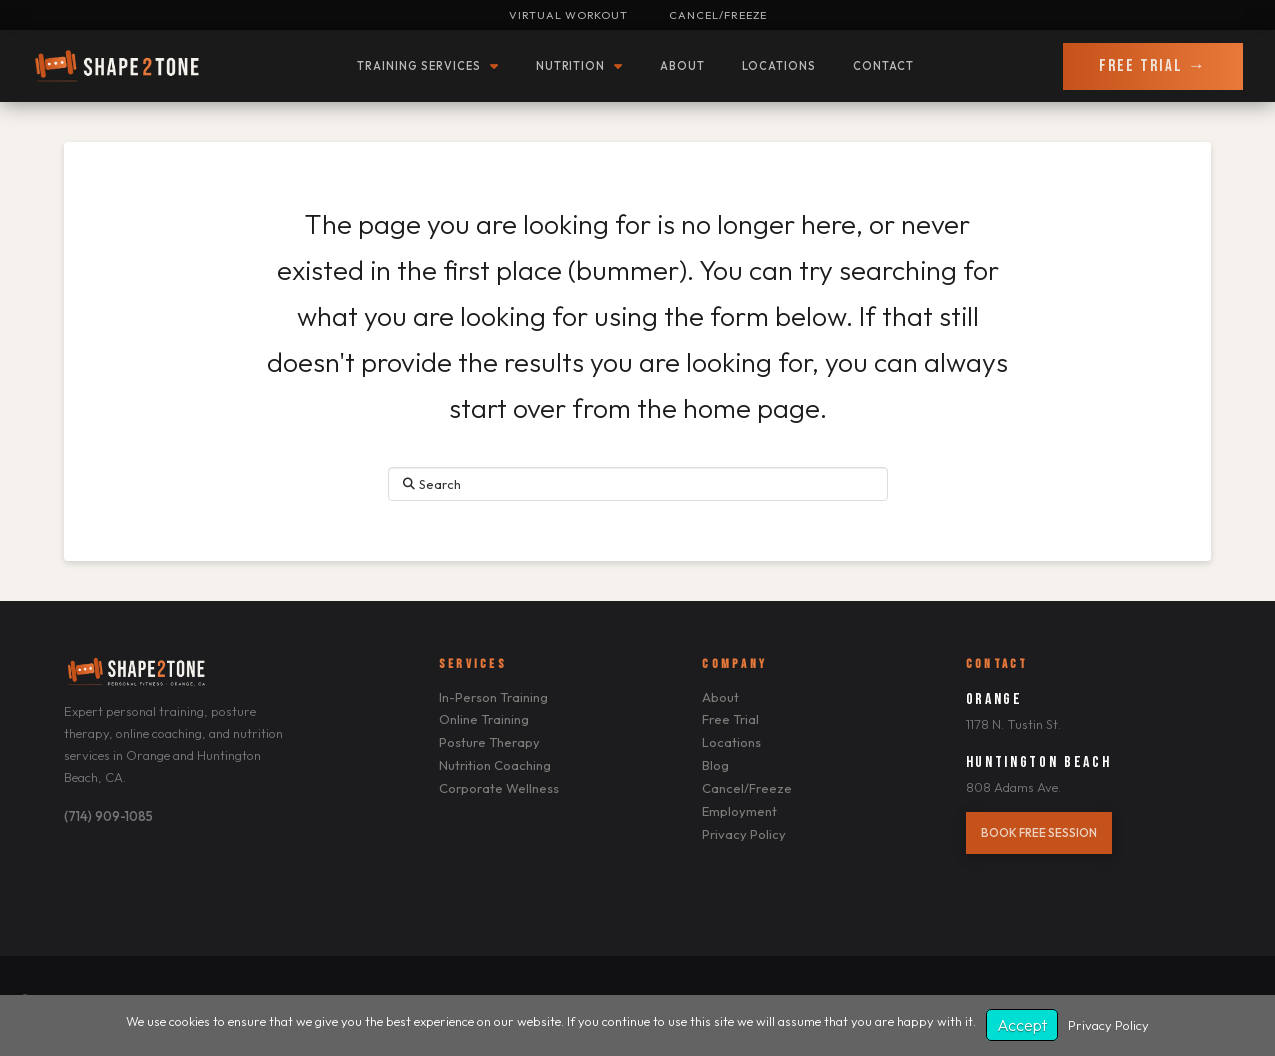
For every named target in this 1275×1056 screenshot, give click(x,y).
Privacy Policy (1108, 1025)
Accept (1022, 1025)
